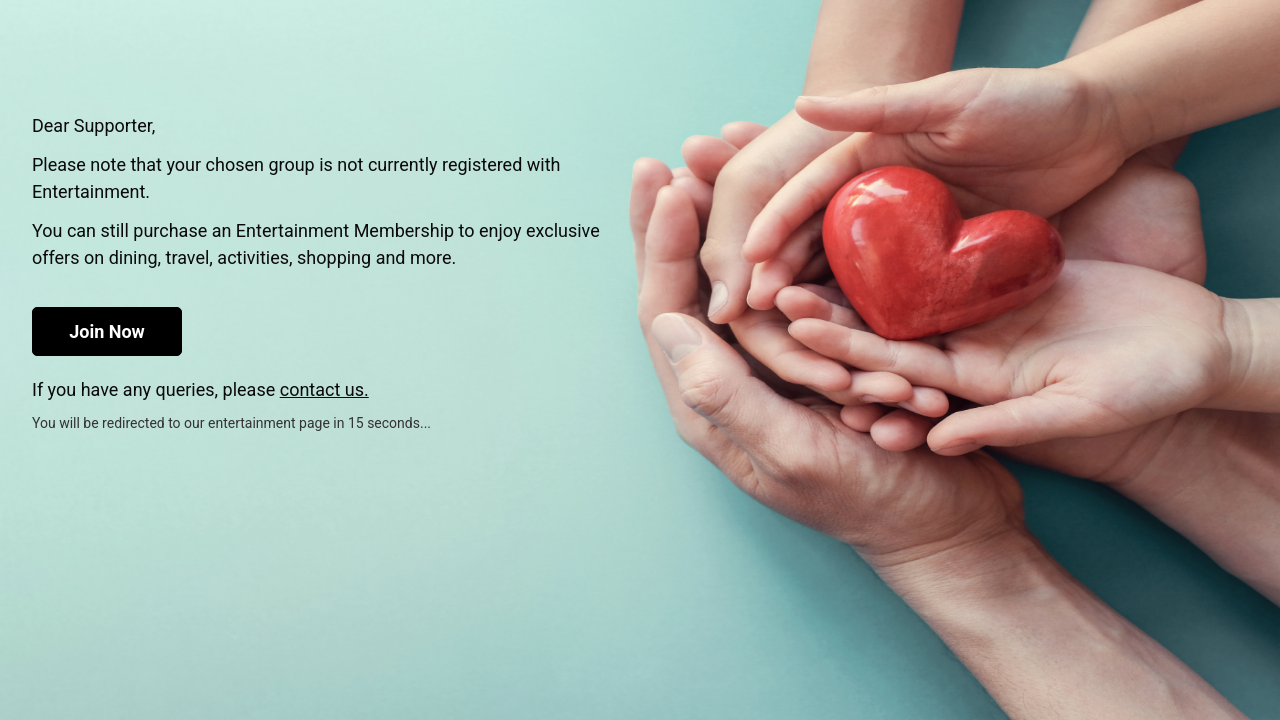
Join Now (107, 331)
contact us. (324, 389)
